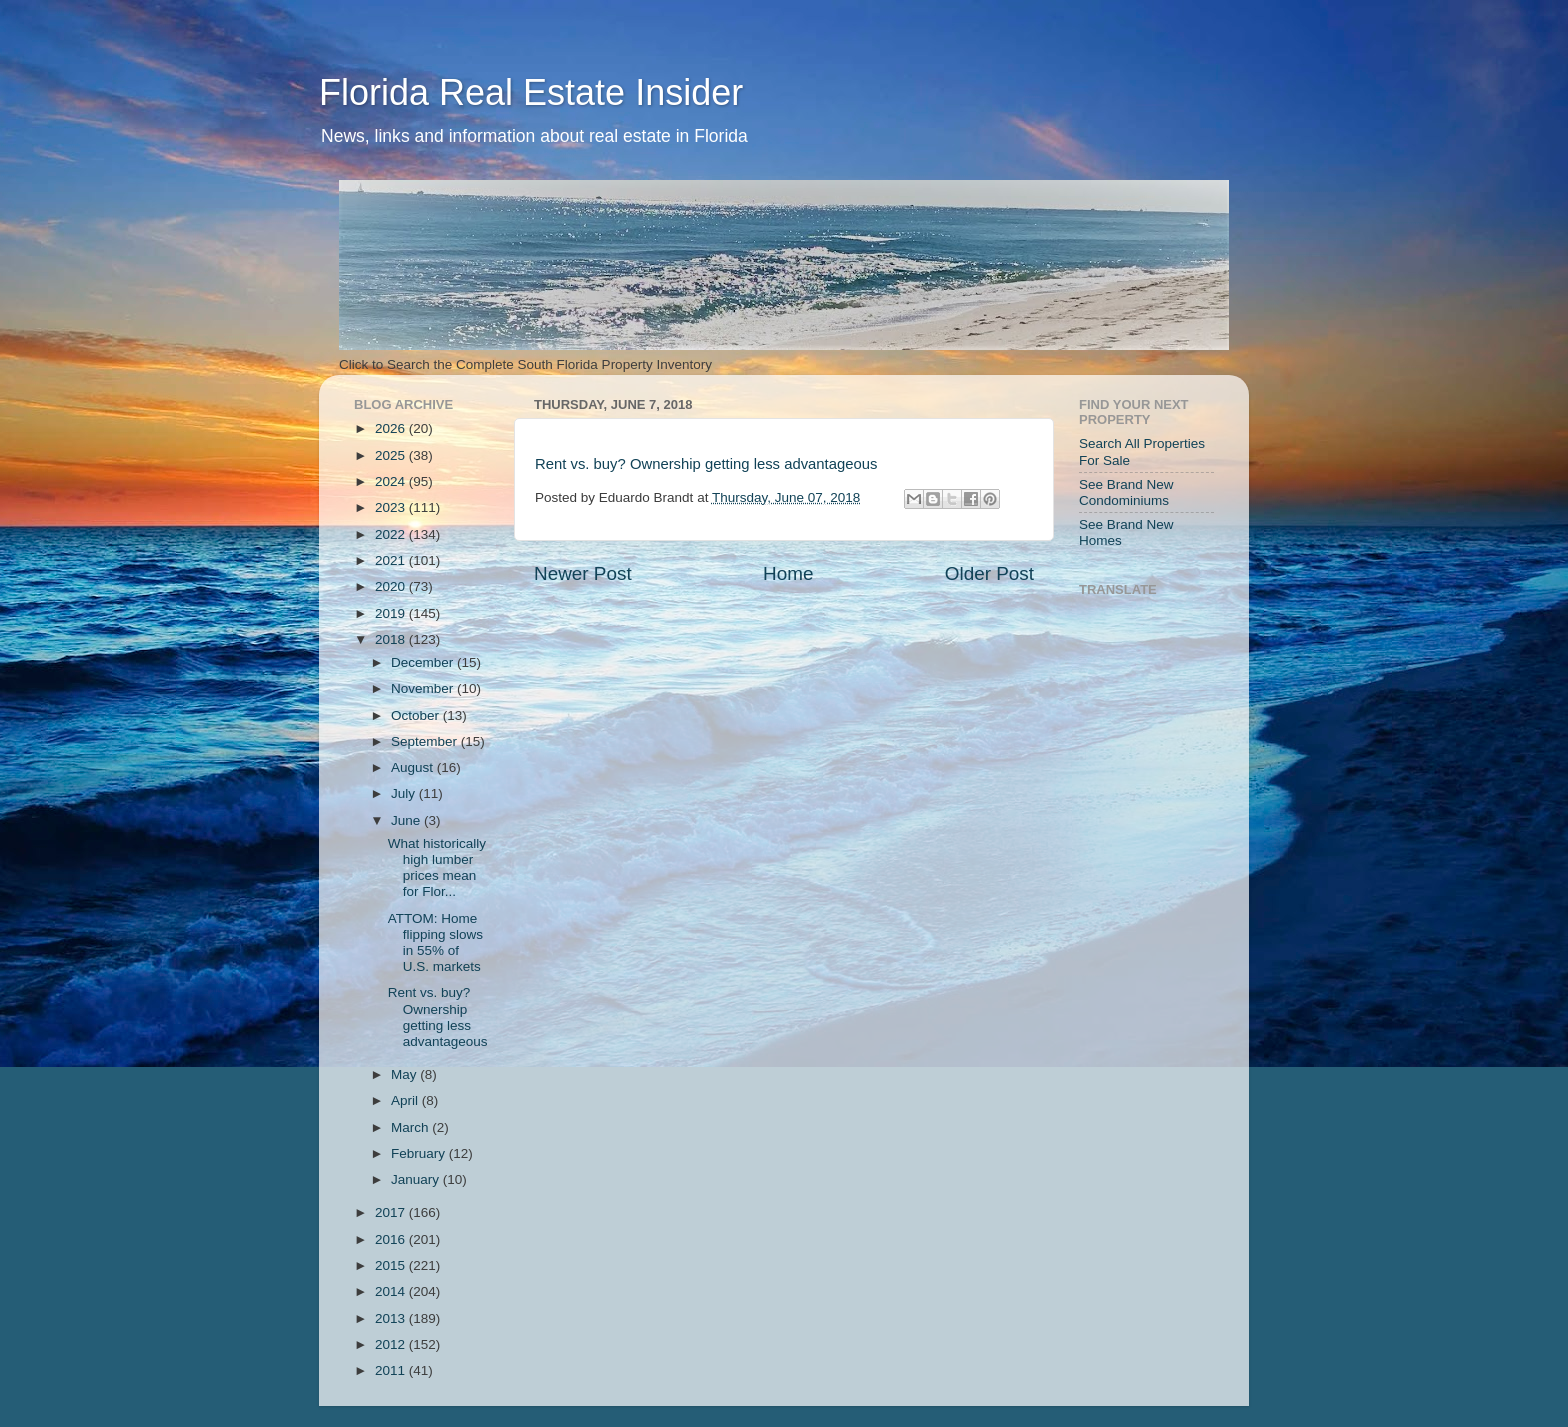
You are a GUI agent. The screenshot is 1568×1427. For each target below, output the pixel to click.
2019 (392, 613)
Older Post (989, 573)
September (426, 741)
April (406, 1100)
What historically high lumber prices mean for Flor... (437, 868)
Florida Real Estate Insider (531, 92)
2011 (392, 1370)
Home (788, 573)
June (407, 820)
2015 (392, 1265)
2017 (392, 1212)
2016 (392, 1239)
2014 (392, 1291)
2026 (392, 428)
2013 (392, 1318)
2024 (392, 481)
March (411, 1127)
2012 (392, 1344)
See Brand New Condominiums (1126, 492)
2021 (392, 560)
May (405, 1074)
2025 (392, 455)
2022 (392, 534)
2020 (392, 586)
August (414, 767)
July (405, 793)
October (417, 715)
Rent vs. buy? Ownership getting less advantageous (706, 464)
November (424, 688)
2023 (392, 507)
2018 (392, 639)
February (420, 1153)
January (417, 1179)
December (424, 662)
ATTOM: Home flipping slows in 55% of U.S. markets (435, 943)
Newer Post (583, 573)
